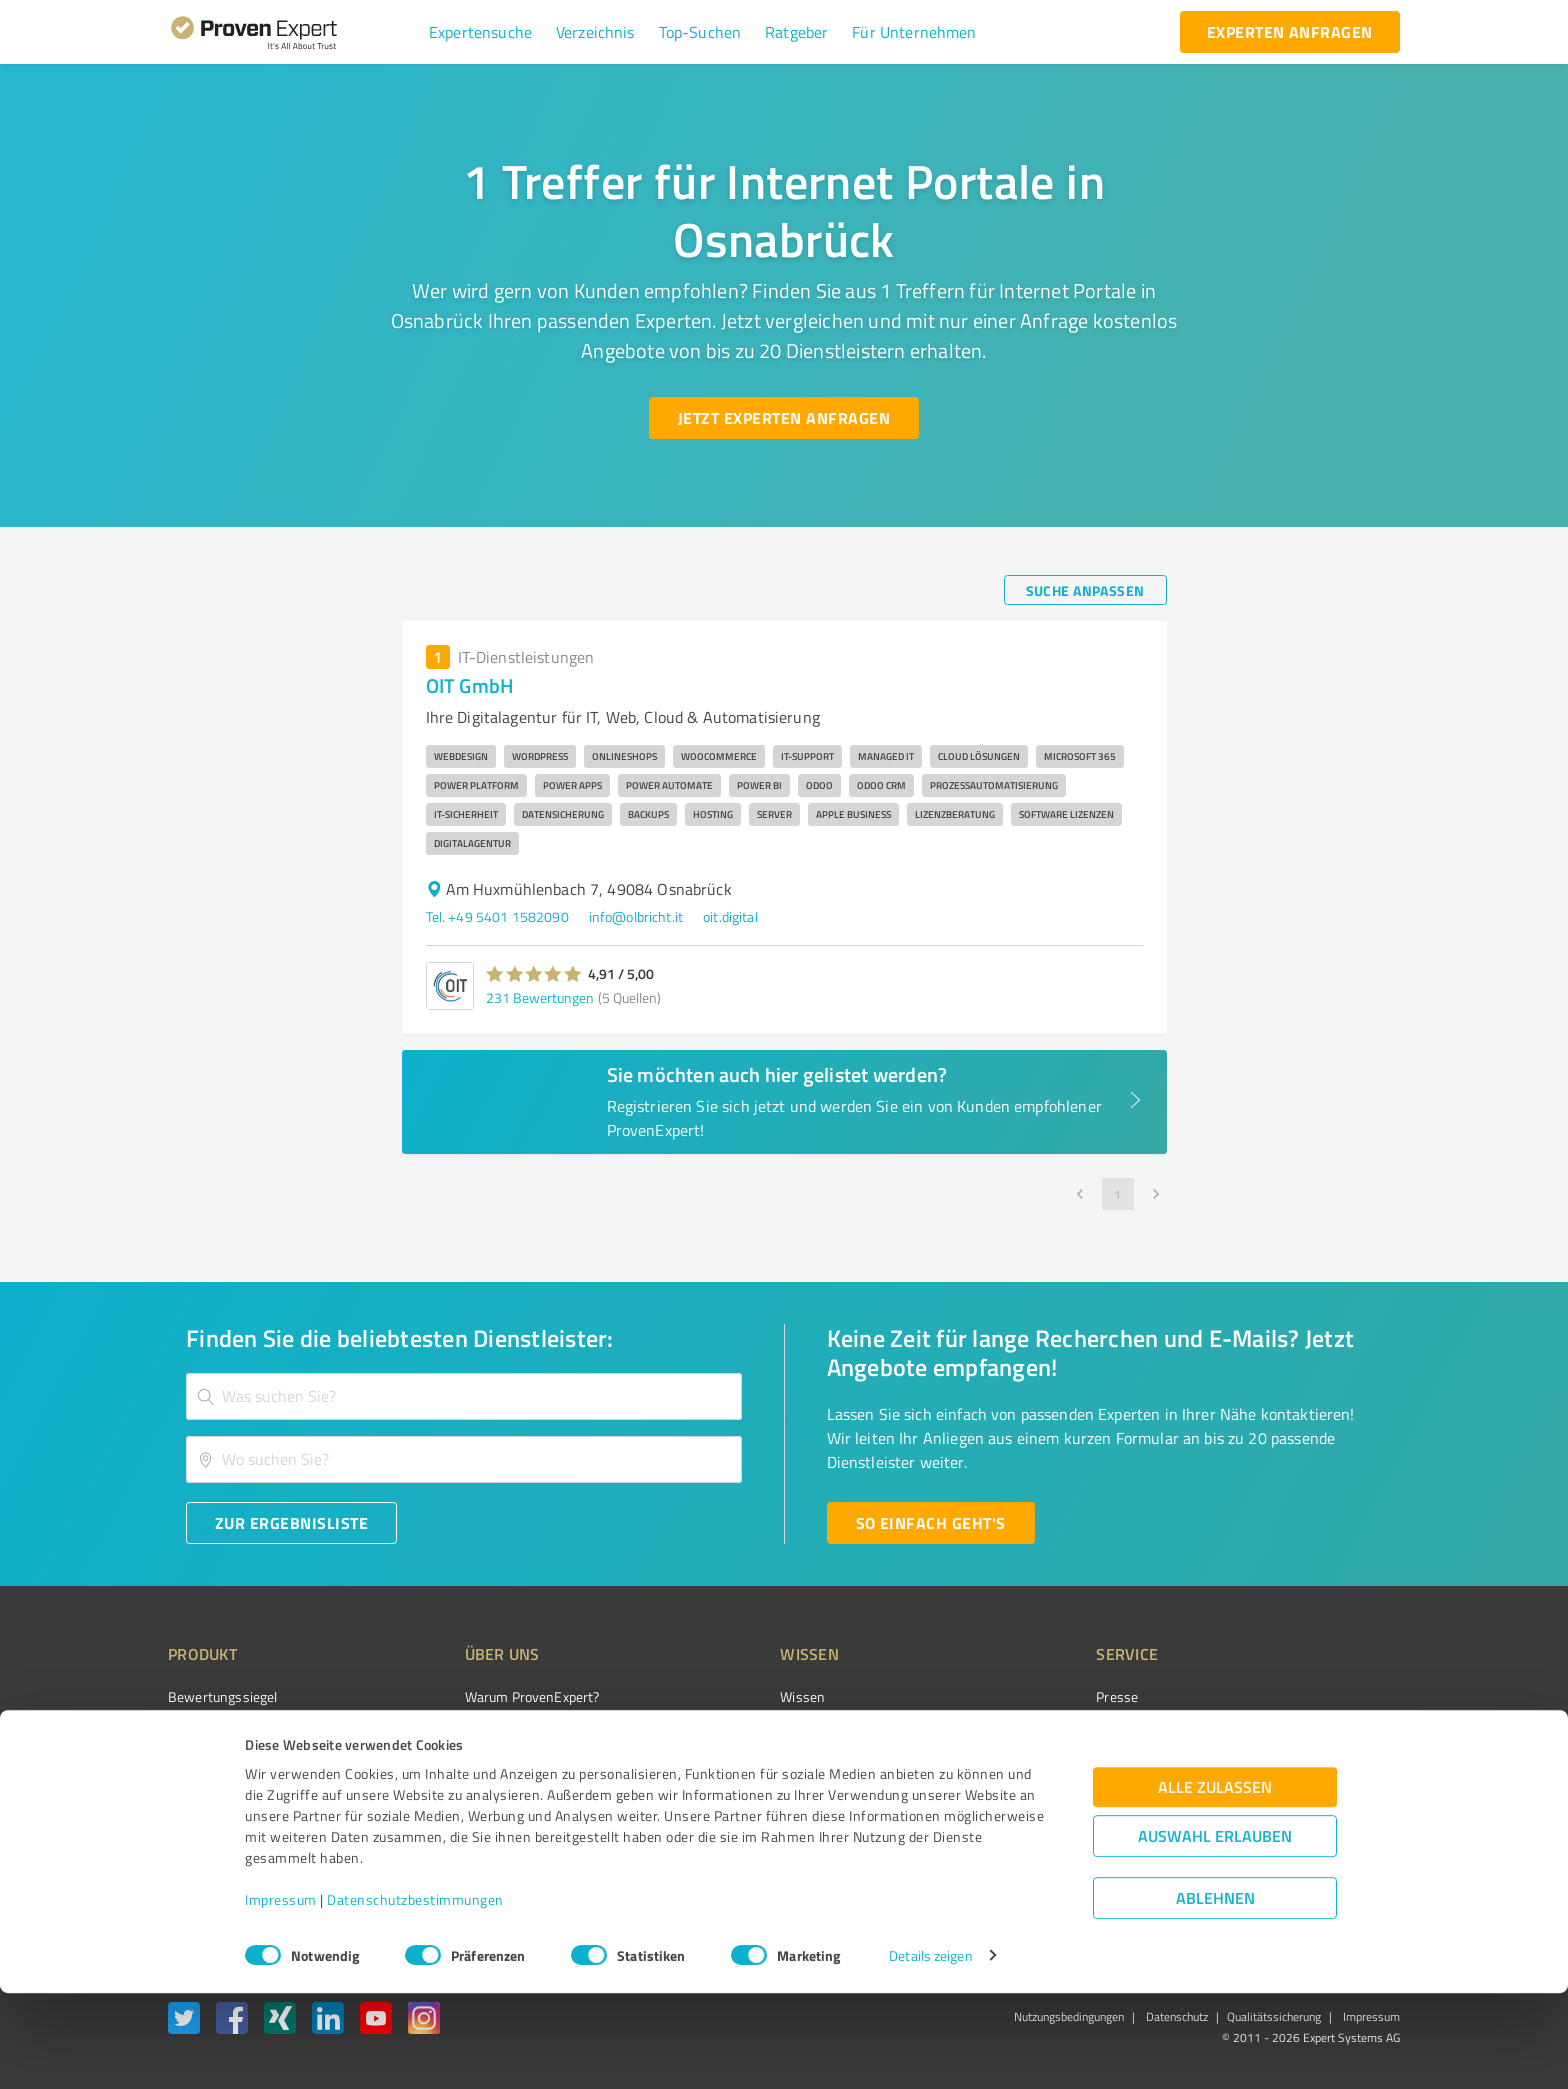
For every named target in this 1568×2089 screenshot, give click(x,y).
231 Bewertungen (540, 997)
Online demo (1022, 1767)
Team (443, 1767)
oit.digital (730, 916)
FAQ (717, 1732)
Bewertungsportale (763, 1767)
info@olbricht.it (636, 916)
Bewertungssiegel (222, 1696)
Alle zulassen (1215, 1882)
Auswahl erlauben (1215, 1931)
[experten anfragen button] (1290, 32)
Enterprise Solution (226, 1802)
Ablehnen (1215, 1993)
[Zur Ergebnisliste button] (291, 1523)
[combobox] (464, 1396)
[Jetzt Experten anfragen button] (784, 418)
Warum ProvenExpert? (494, 1696)
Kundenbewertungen (768, 1802)
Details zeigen (930, 2051)
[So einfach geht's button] (931, 1523)
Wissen (727, 1696)
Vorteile (191, 1767)
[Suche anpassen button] (1085, 590)
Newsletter (1018, 1732)
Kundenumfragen (220, 1732)
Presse (1005, 1696)
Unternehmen (470, 1732)
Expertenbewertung (1044, 1802)
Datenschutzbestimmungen (415, 1995)
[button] (480, 32)
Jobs (440, 1802)
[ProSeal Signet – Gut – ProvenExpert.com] (1325, 1734)
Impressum (281, 1995)
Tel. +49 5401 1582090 (497, 916)
